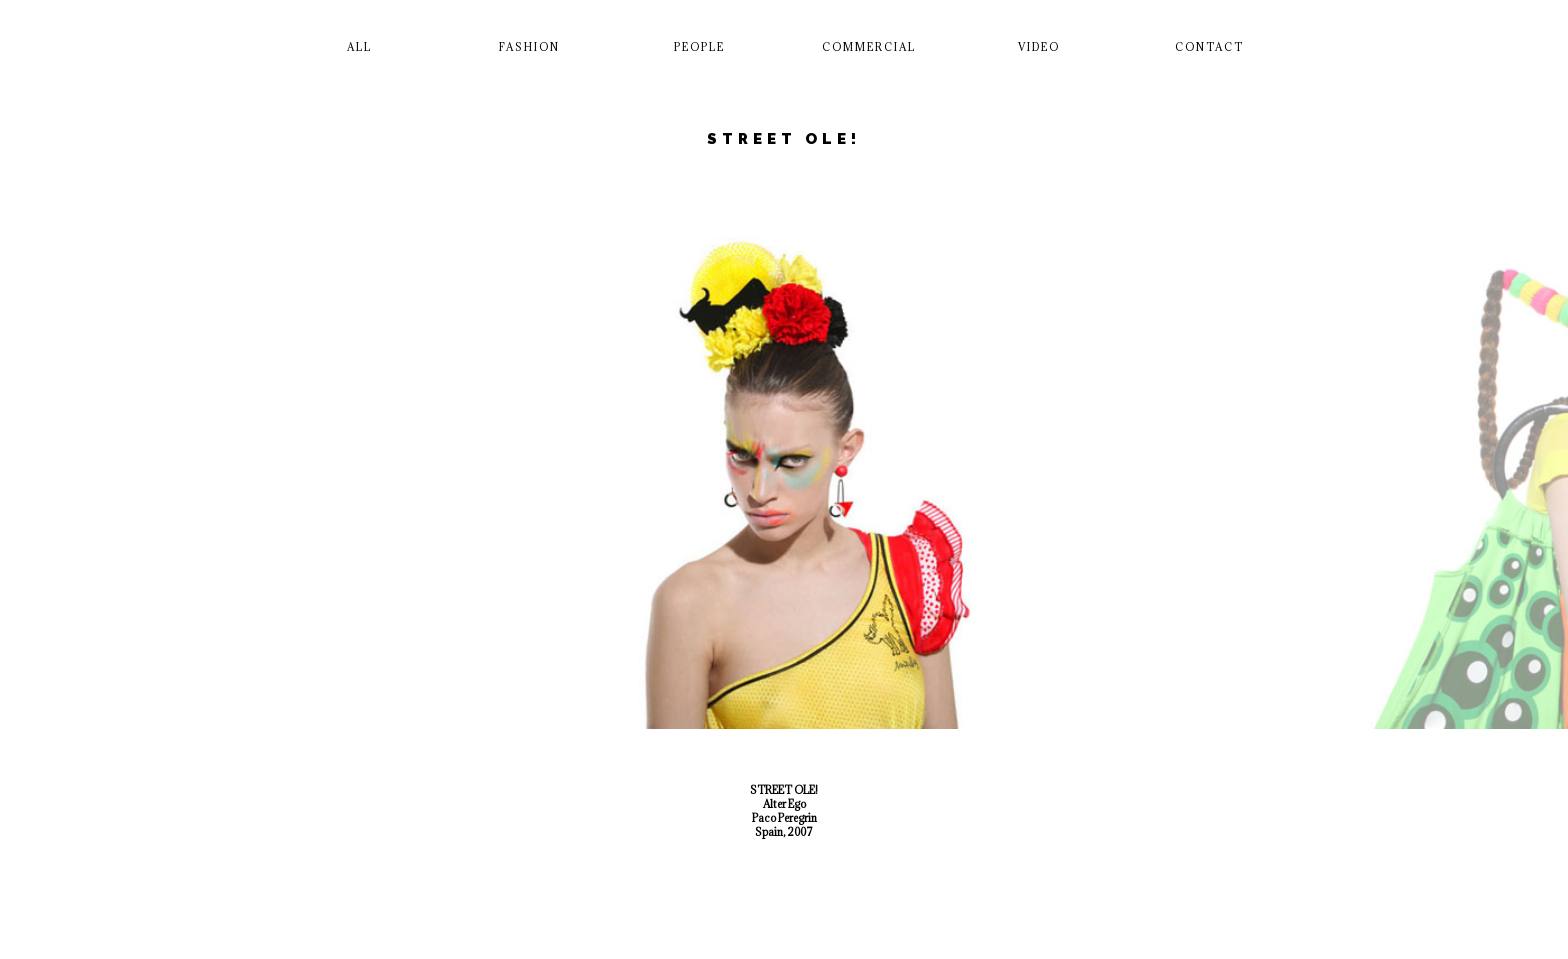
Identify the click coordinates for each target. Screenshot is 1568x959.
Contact (1209, 47)
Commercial (869, 47)
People (699, 47)
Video (1039, 47)
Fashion (529, 47)
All (359, 47)
